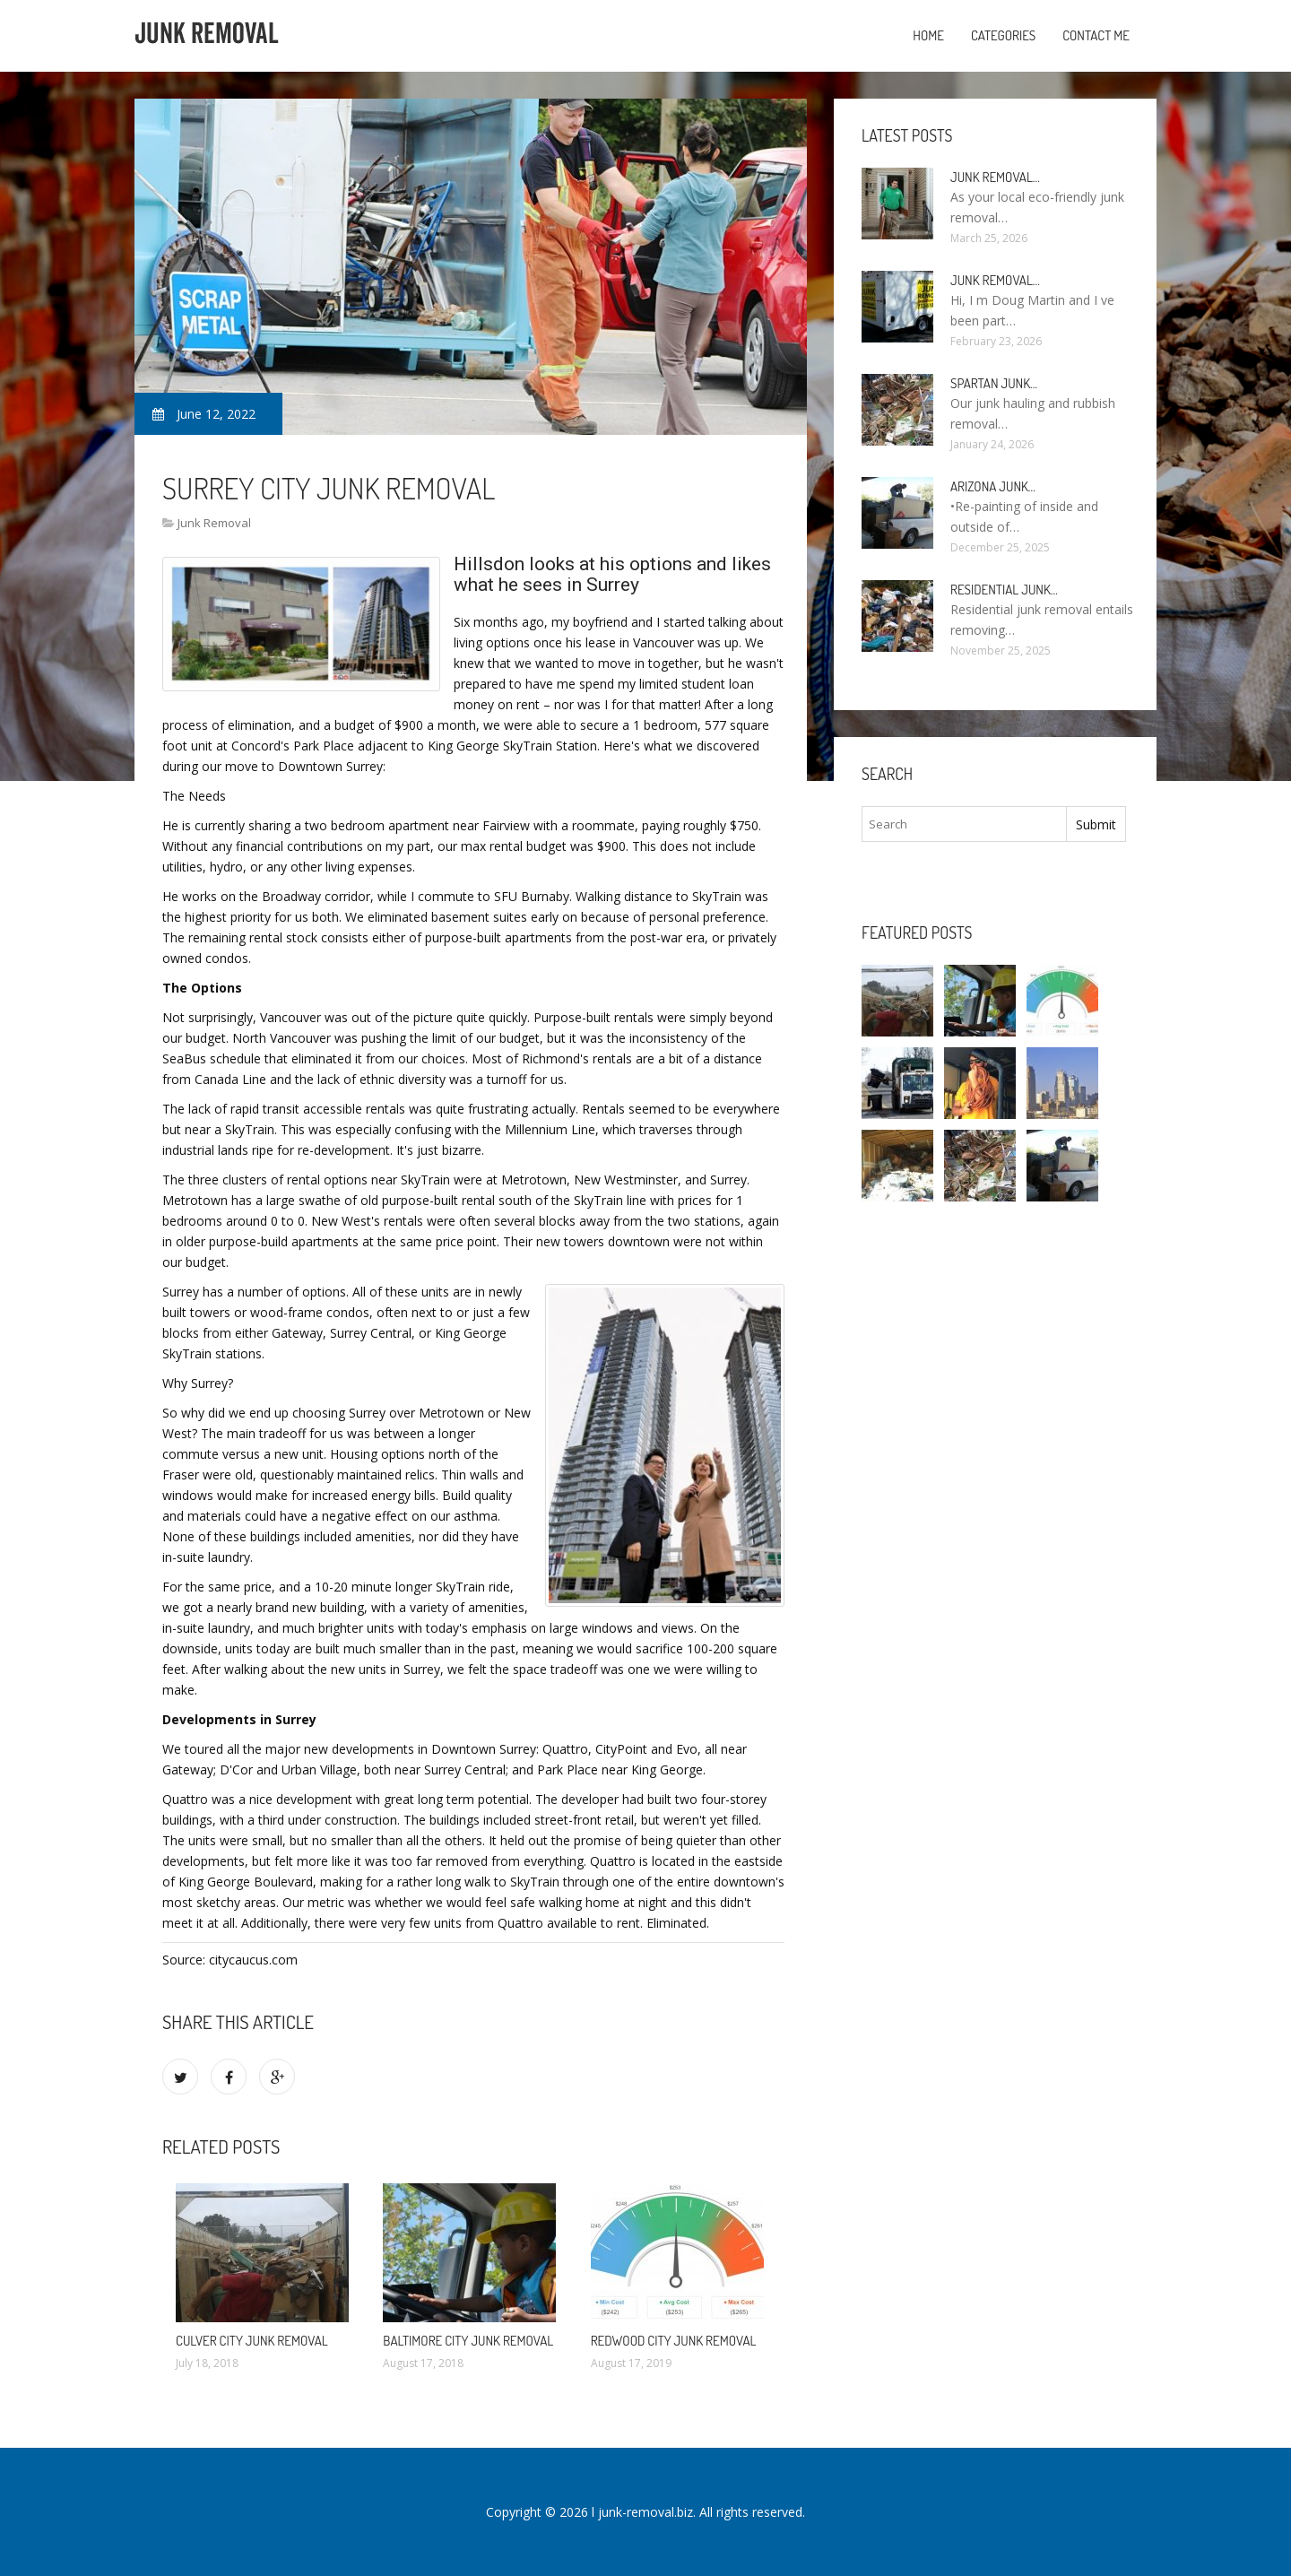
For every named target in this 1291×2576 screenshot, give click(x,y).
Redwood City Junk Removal (674, 2340)
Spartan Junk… (993, 383)
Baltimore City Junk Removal (468, 2340)
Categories (1003, 35)
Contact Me (1096, 35)
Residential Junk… (1004, 589)
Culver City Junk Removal (252, 2340)
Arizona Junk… (992, 486)
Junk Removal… (995, 177)
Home (928, 35)
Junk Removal (214, 523)
